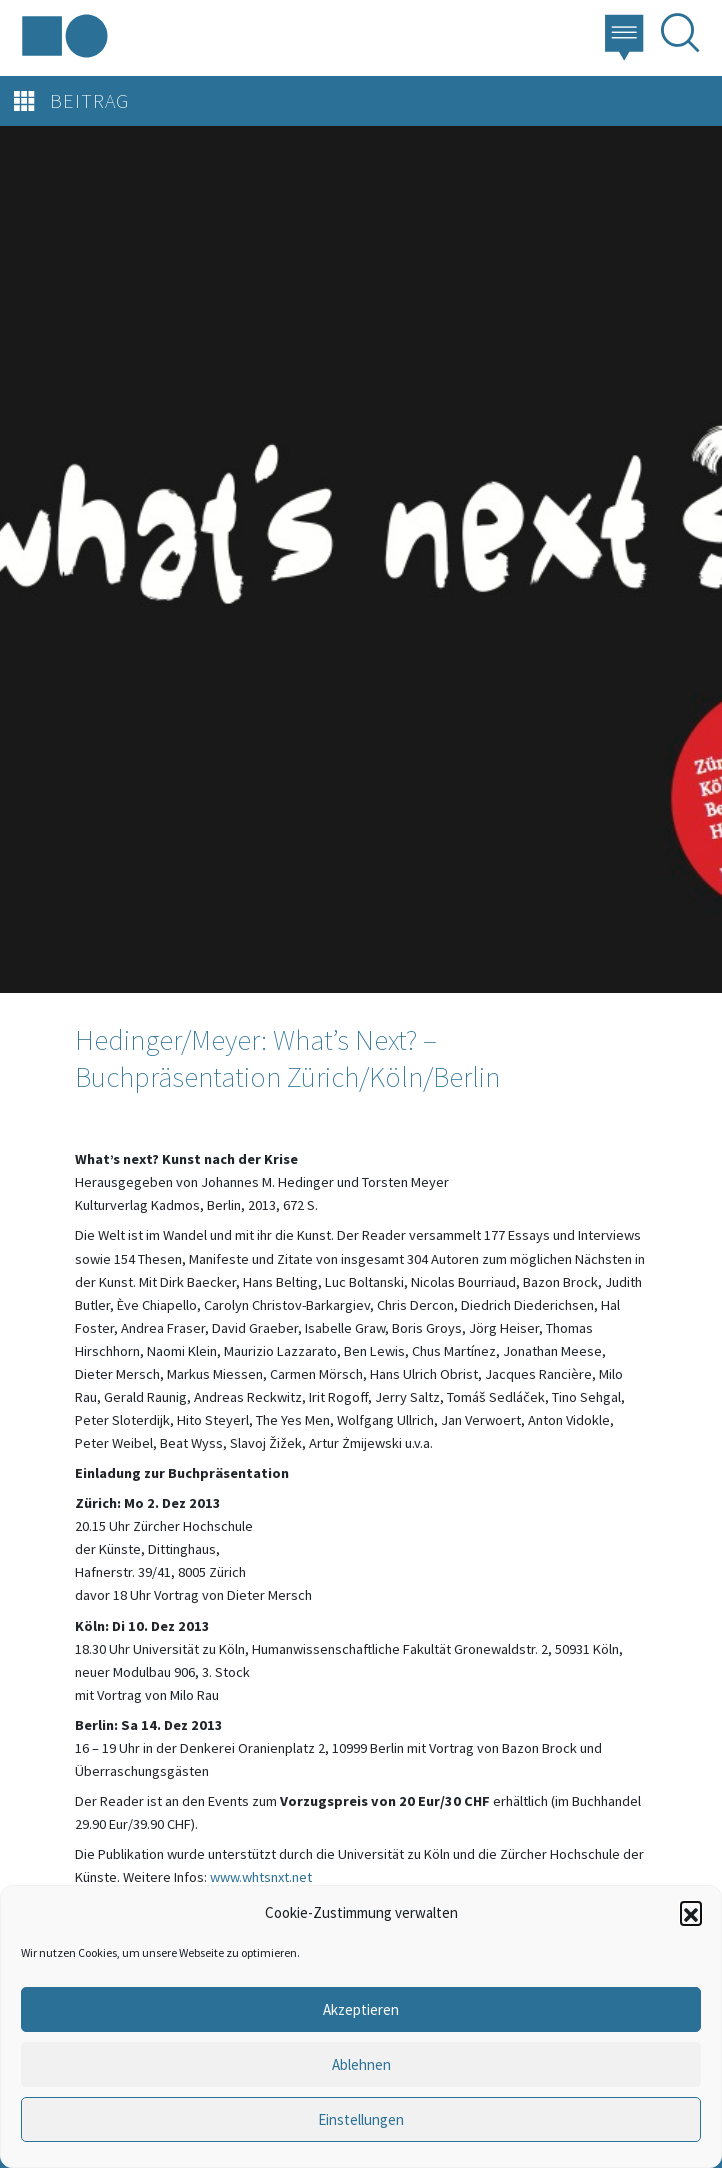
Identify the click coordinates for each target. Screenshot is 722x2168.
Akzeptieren (361, 2009)
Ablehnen (361, 2064)
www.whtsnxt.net (261, 1877)
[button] (691, 1912)
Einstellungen (361, 2119)
